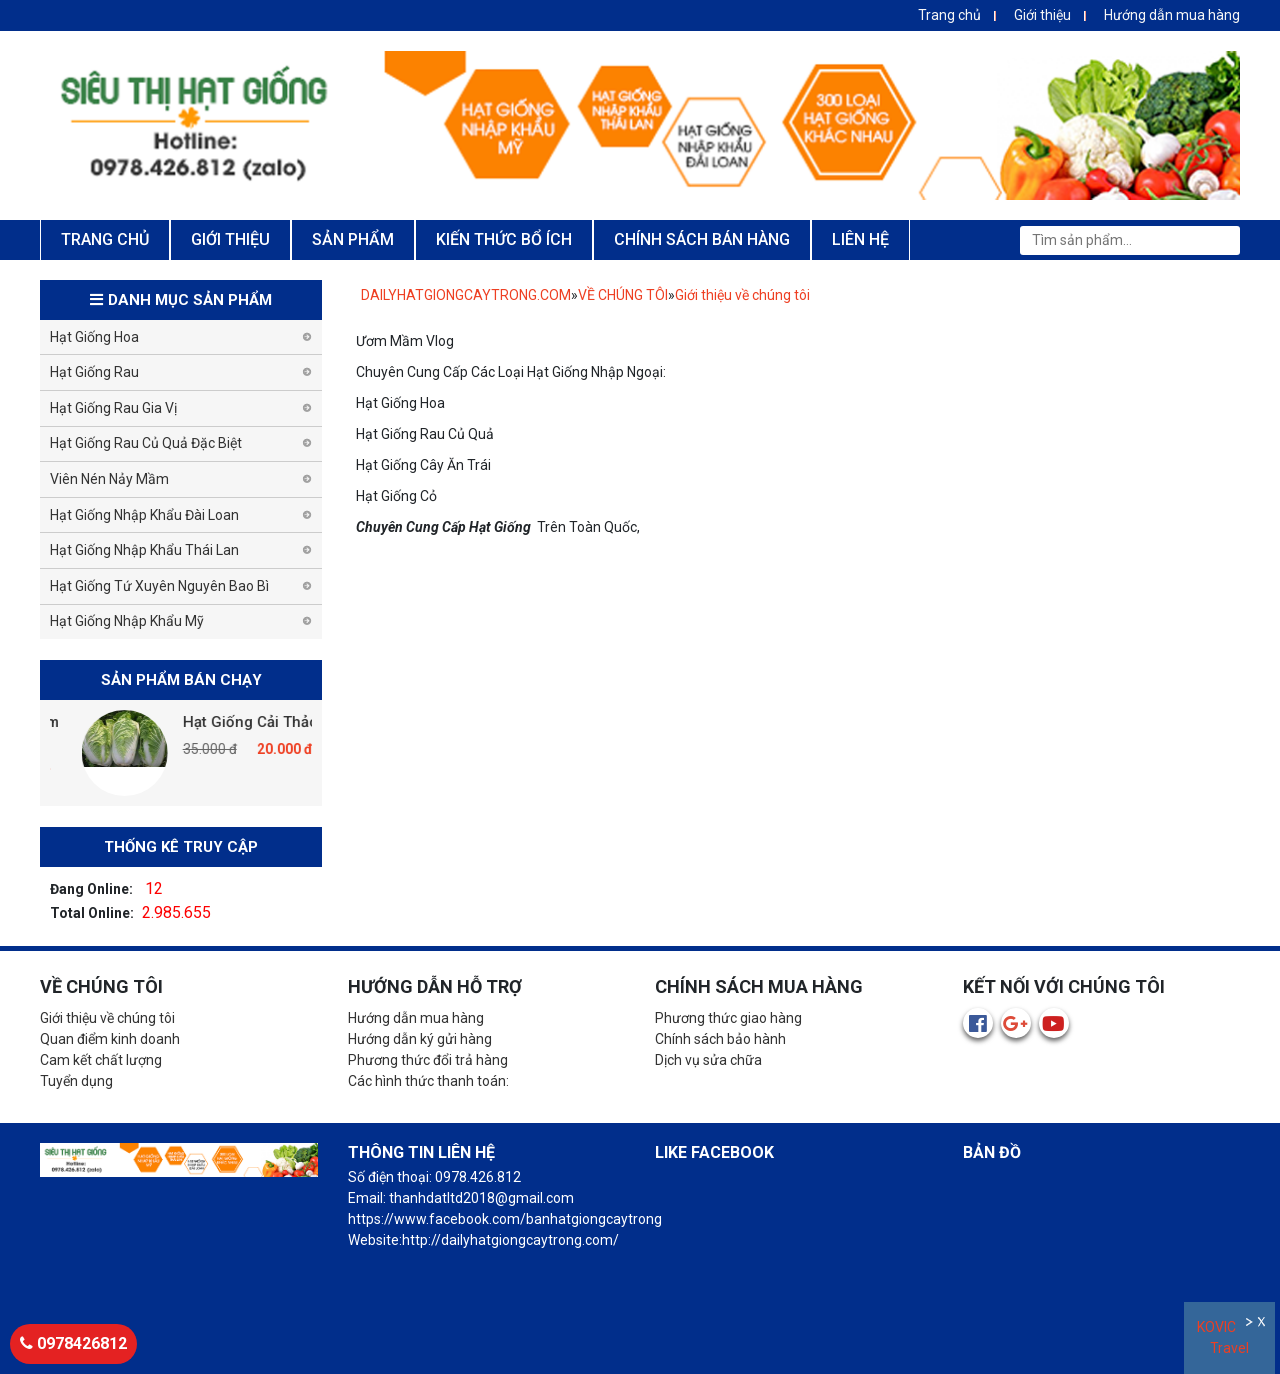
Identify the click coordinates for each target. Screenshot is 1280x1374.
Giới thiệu (1042, 15)
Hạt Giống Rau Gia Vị (113, 408)
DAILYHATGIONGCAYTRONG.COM (466, 295)
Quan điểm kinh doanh (110, 1039)
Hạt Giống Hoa (94, 337)
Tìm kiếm (1219, 240)
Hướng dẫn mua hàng (1172, 15)
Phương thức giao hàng (728, 1018)
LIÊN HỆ (860, 239)
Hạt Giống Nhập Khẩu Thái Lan (144, 550)
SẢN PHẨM (353, 239)
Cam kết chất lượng (101, 1060)
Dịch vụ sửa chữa (708, 1060)
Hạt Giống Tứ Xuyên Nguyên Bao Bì (159, 586)
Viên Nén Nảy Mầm (109, 479)
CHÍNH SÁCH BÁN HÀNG (702, 239)
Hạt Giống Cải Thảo (292, 722)
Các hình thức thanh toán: (428, 1081)
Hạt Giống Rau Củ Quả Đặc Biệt (146, 443)
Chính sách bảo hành (720, 1039)
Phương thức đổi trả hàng (428, 1060)
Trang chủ (949, 15)
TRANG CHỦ (105, 239)
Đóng (1263, 1324)
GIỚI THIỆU (230, 239)
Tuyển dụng (76, 1081)
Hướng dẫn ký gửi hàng (420, 1039)
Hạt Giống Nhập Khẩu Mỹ (127, 621)
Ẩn (1250, 1324)
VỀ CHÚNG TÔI (623, 295)
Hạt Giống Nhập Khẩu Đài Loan (144, 515)
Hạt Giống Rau (94, 372)
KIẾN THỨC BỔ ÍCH (504, 239)
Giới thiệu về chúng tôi (742, 295)
